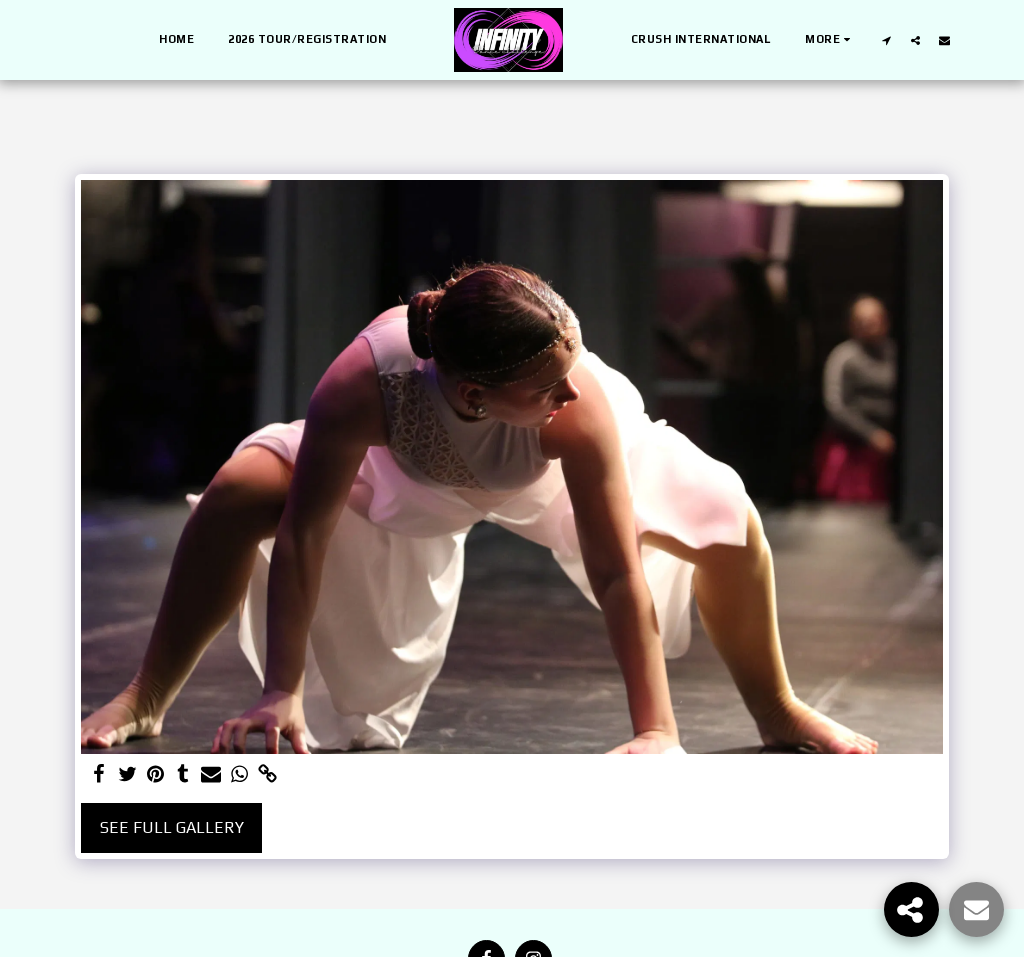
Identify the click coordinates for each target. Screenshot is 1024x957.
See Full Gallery (172, 827)
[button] (886, 40)
